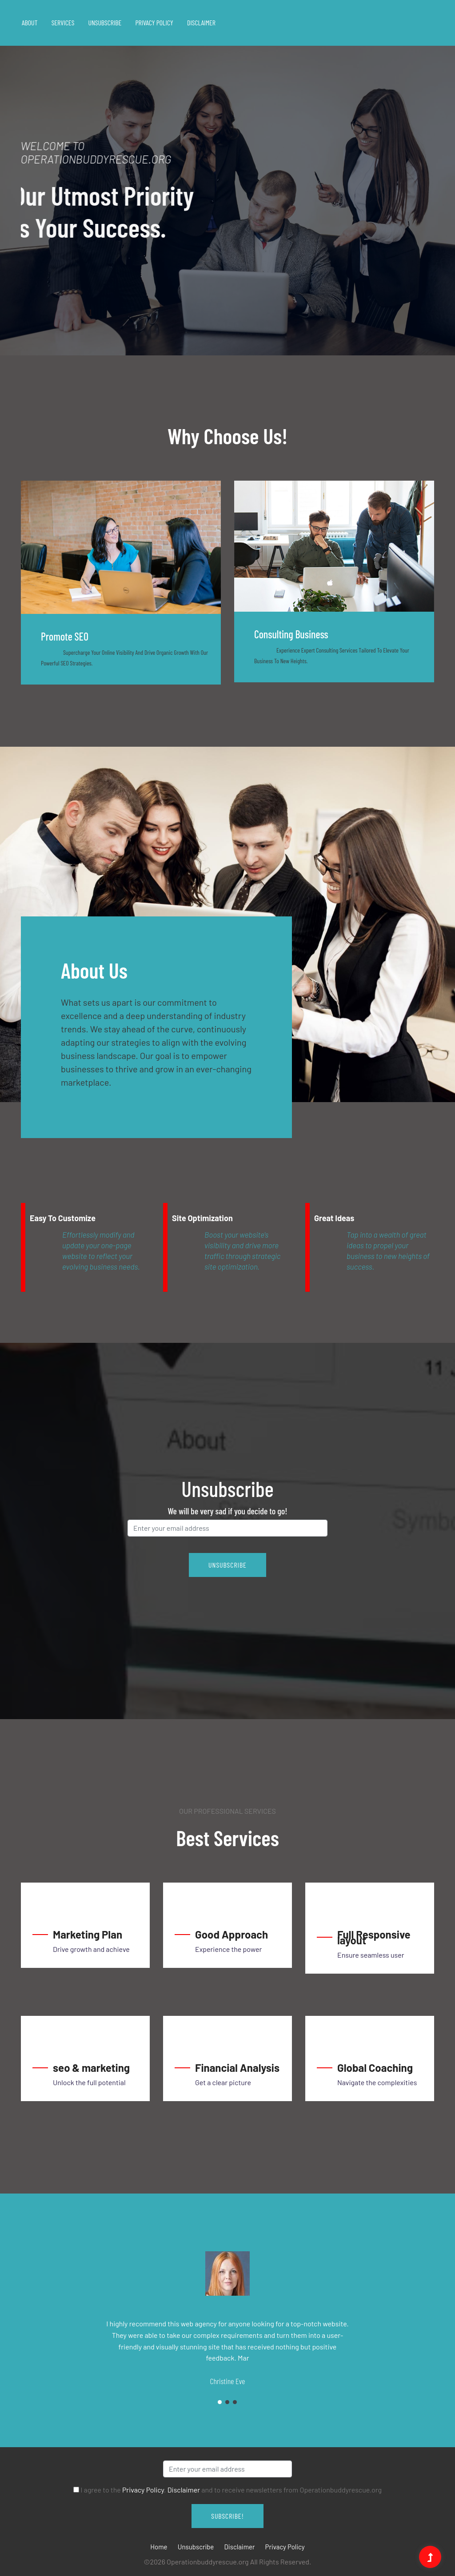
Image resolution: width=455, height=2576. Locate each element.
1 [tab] (90, 311)
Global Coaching (375, 2067)
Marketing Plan (87, 1934)
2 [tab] (227, 2402)
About (29, 22)
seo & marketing (91, 2067)
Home (158, 2547)
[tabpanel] (227, 199)
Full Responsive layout (374, 1937)
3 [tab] (235, 2402)
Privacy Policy (154, 22)
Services (63, 22)
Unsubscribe (105, 22)
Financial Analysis (237, 2067)
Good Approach (231, 1934)
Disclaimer (201, 22)
